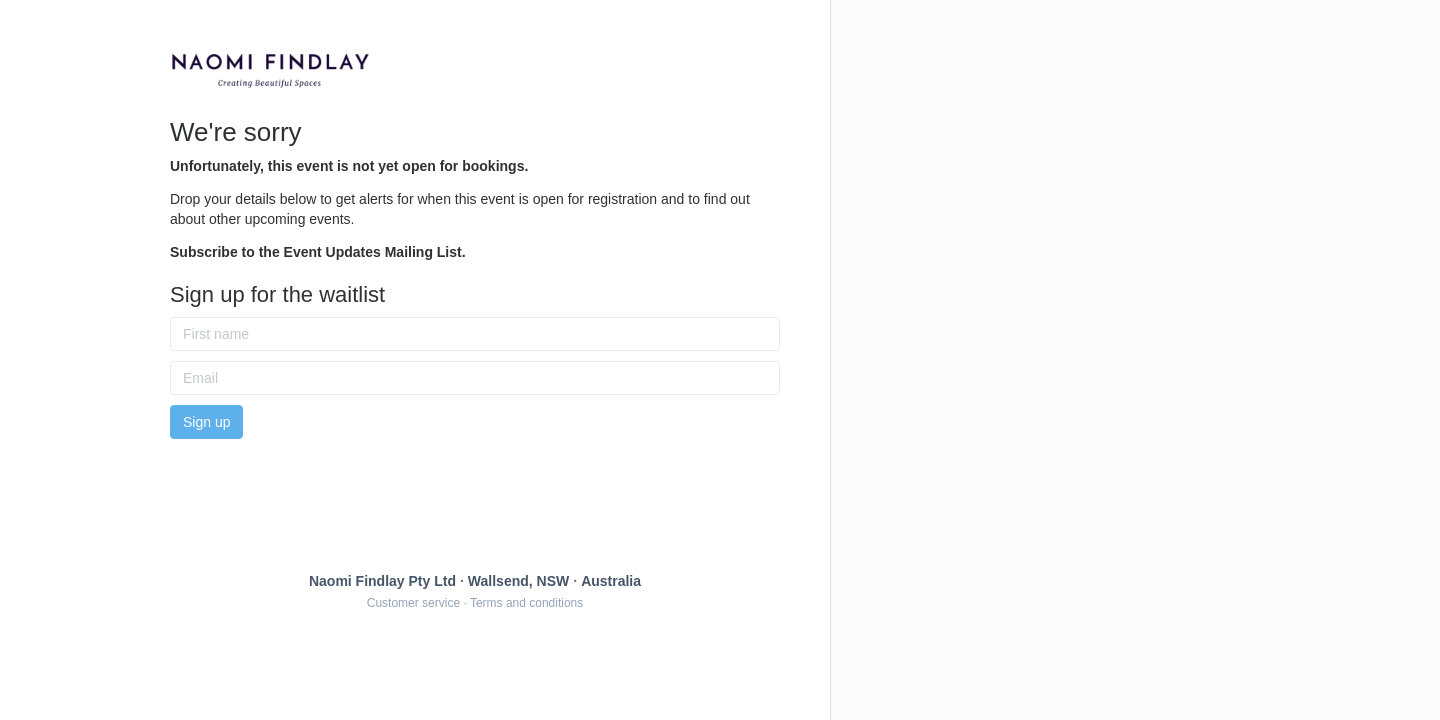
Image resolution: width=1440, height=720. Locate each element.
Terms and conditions (526, 603)
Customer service (413, 603)
